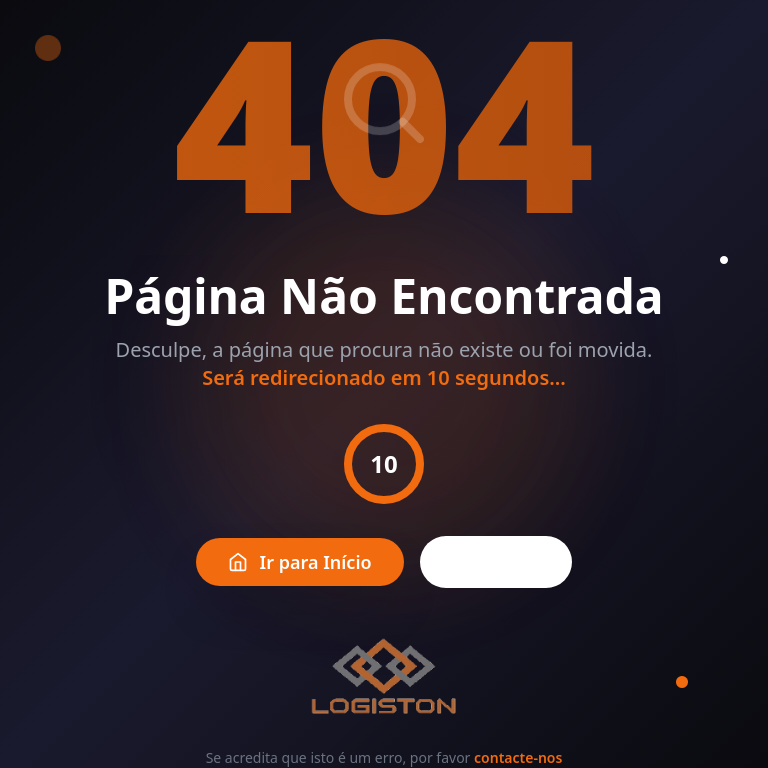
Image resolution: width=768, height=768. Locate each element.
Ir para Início (300, 562)
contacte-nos (518, 757)
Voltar (496, 562)
